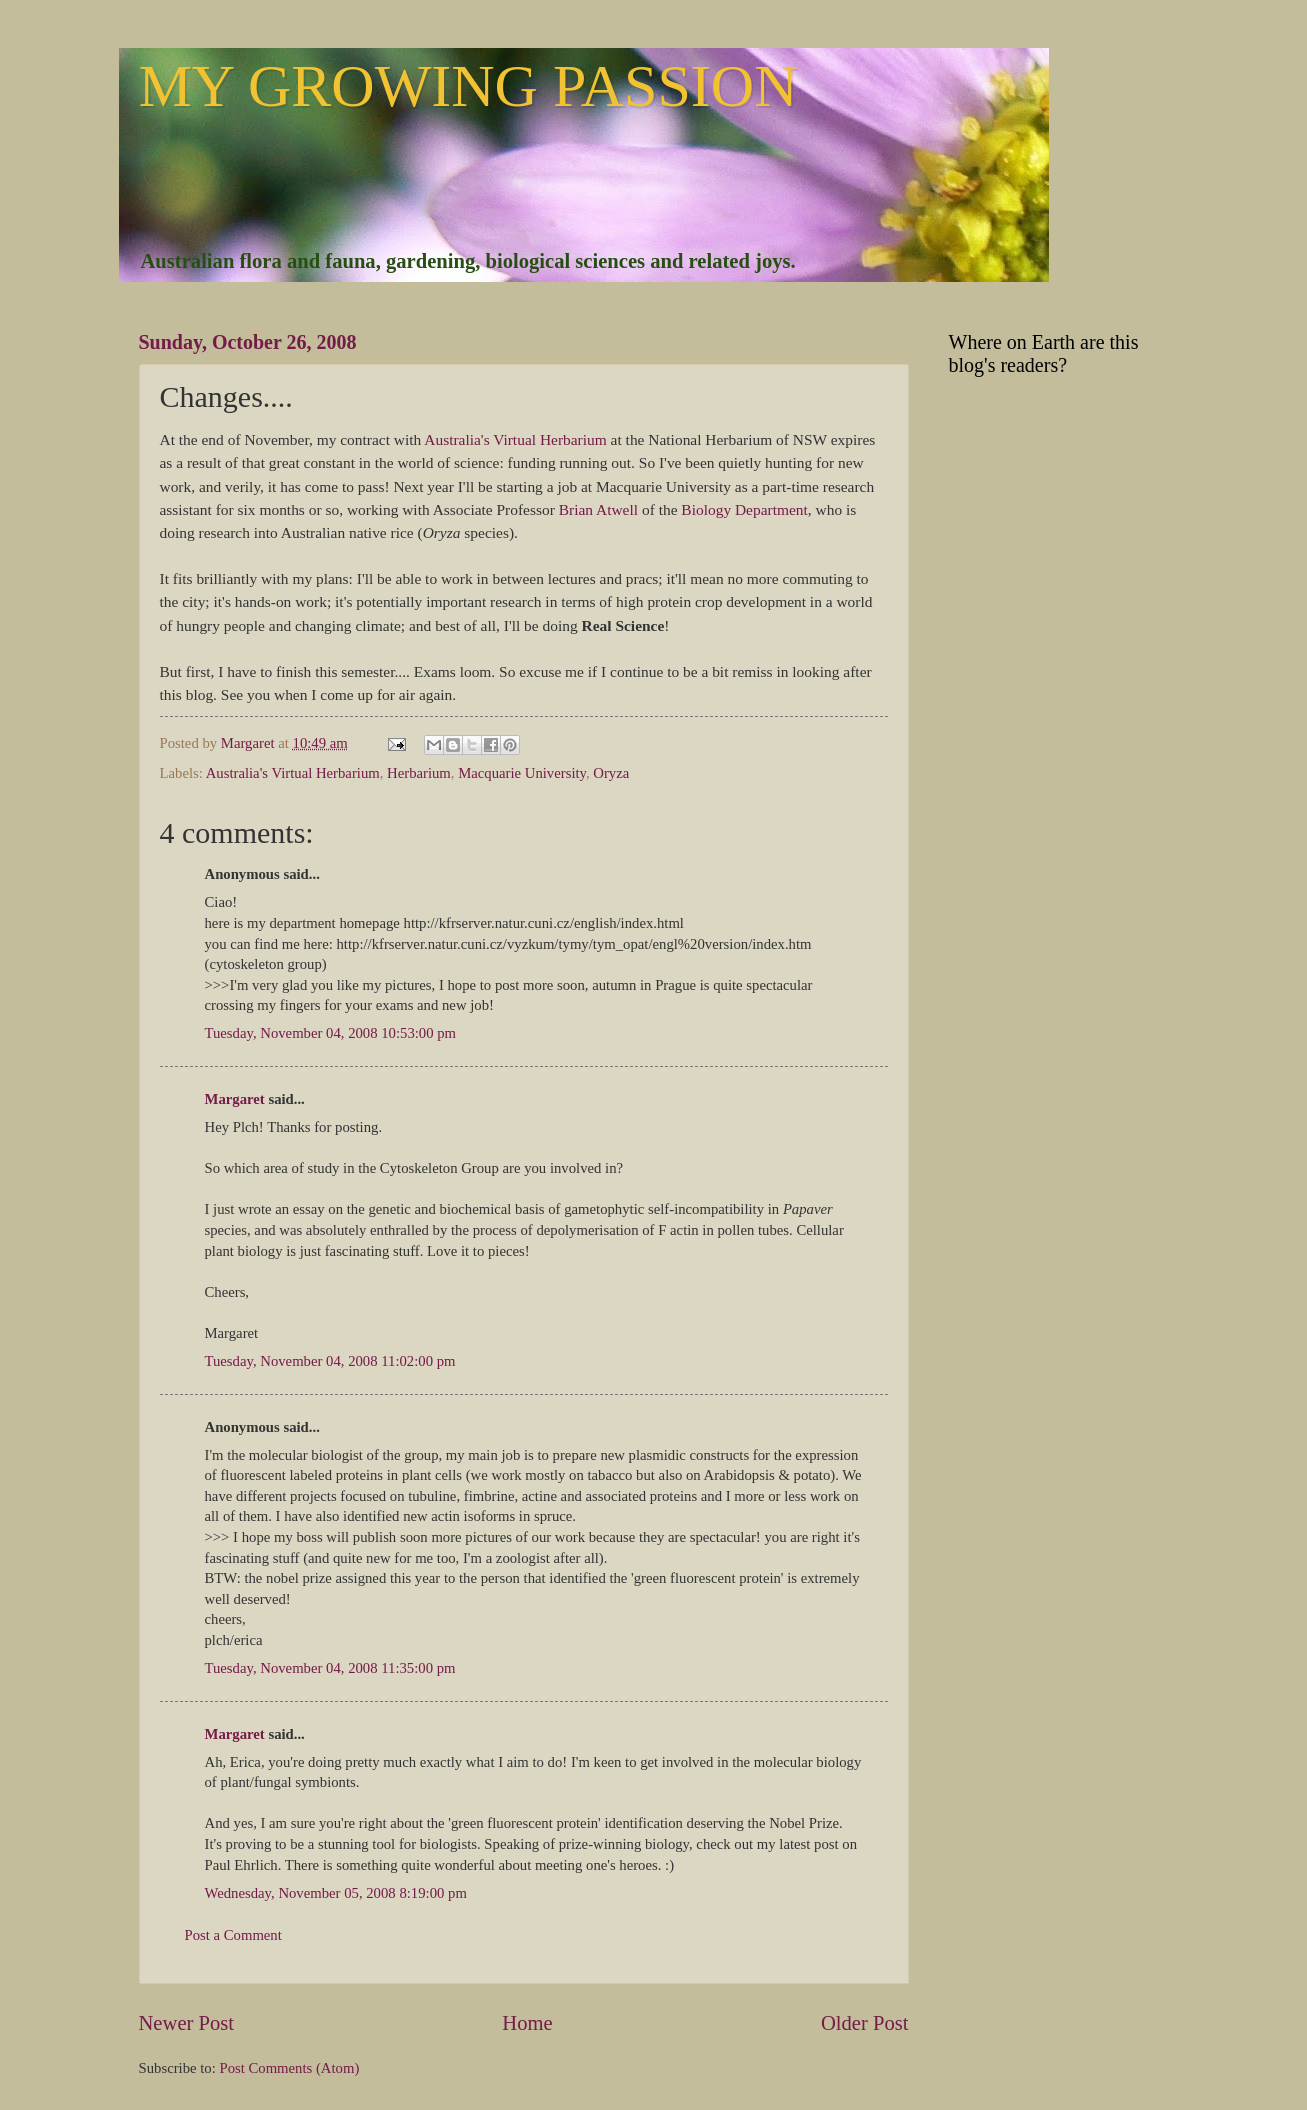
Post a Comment (233, 1935)
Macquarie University (522, 773)
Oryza (611, 773)
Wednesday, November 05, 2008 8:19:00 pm (336, 1893)
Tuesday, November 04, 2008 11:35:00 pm (330, 1668)
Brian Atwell (600, 509)
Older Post (865, 2023)
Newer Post (187, 2023)
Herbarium (419, 773)
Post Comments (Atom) (289, 2068)
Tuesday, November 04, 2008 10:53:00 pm (331, 1033)
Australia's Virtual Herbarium (515, 439)
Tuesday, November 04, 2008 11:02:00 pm (330, 1361)
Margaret (235, 1099)
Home (527, 2023)
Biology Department (744, 509)
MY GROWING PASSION (468, 86)
